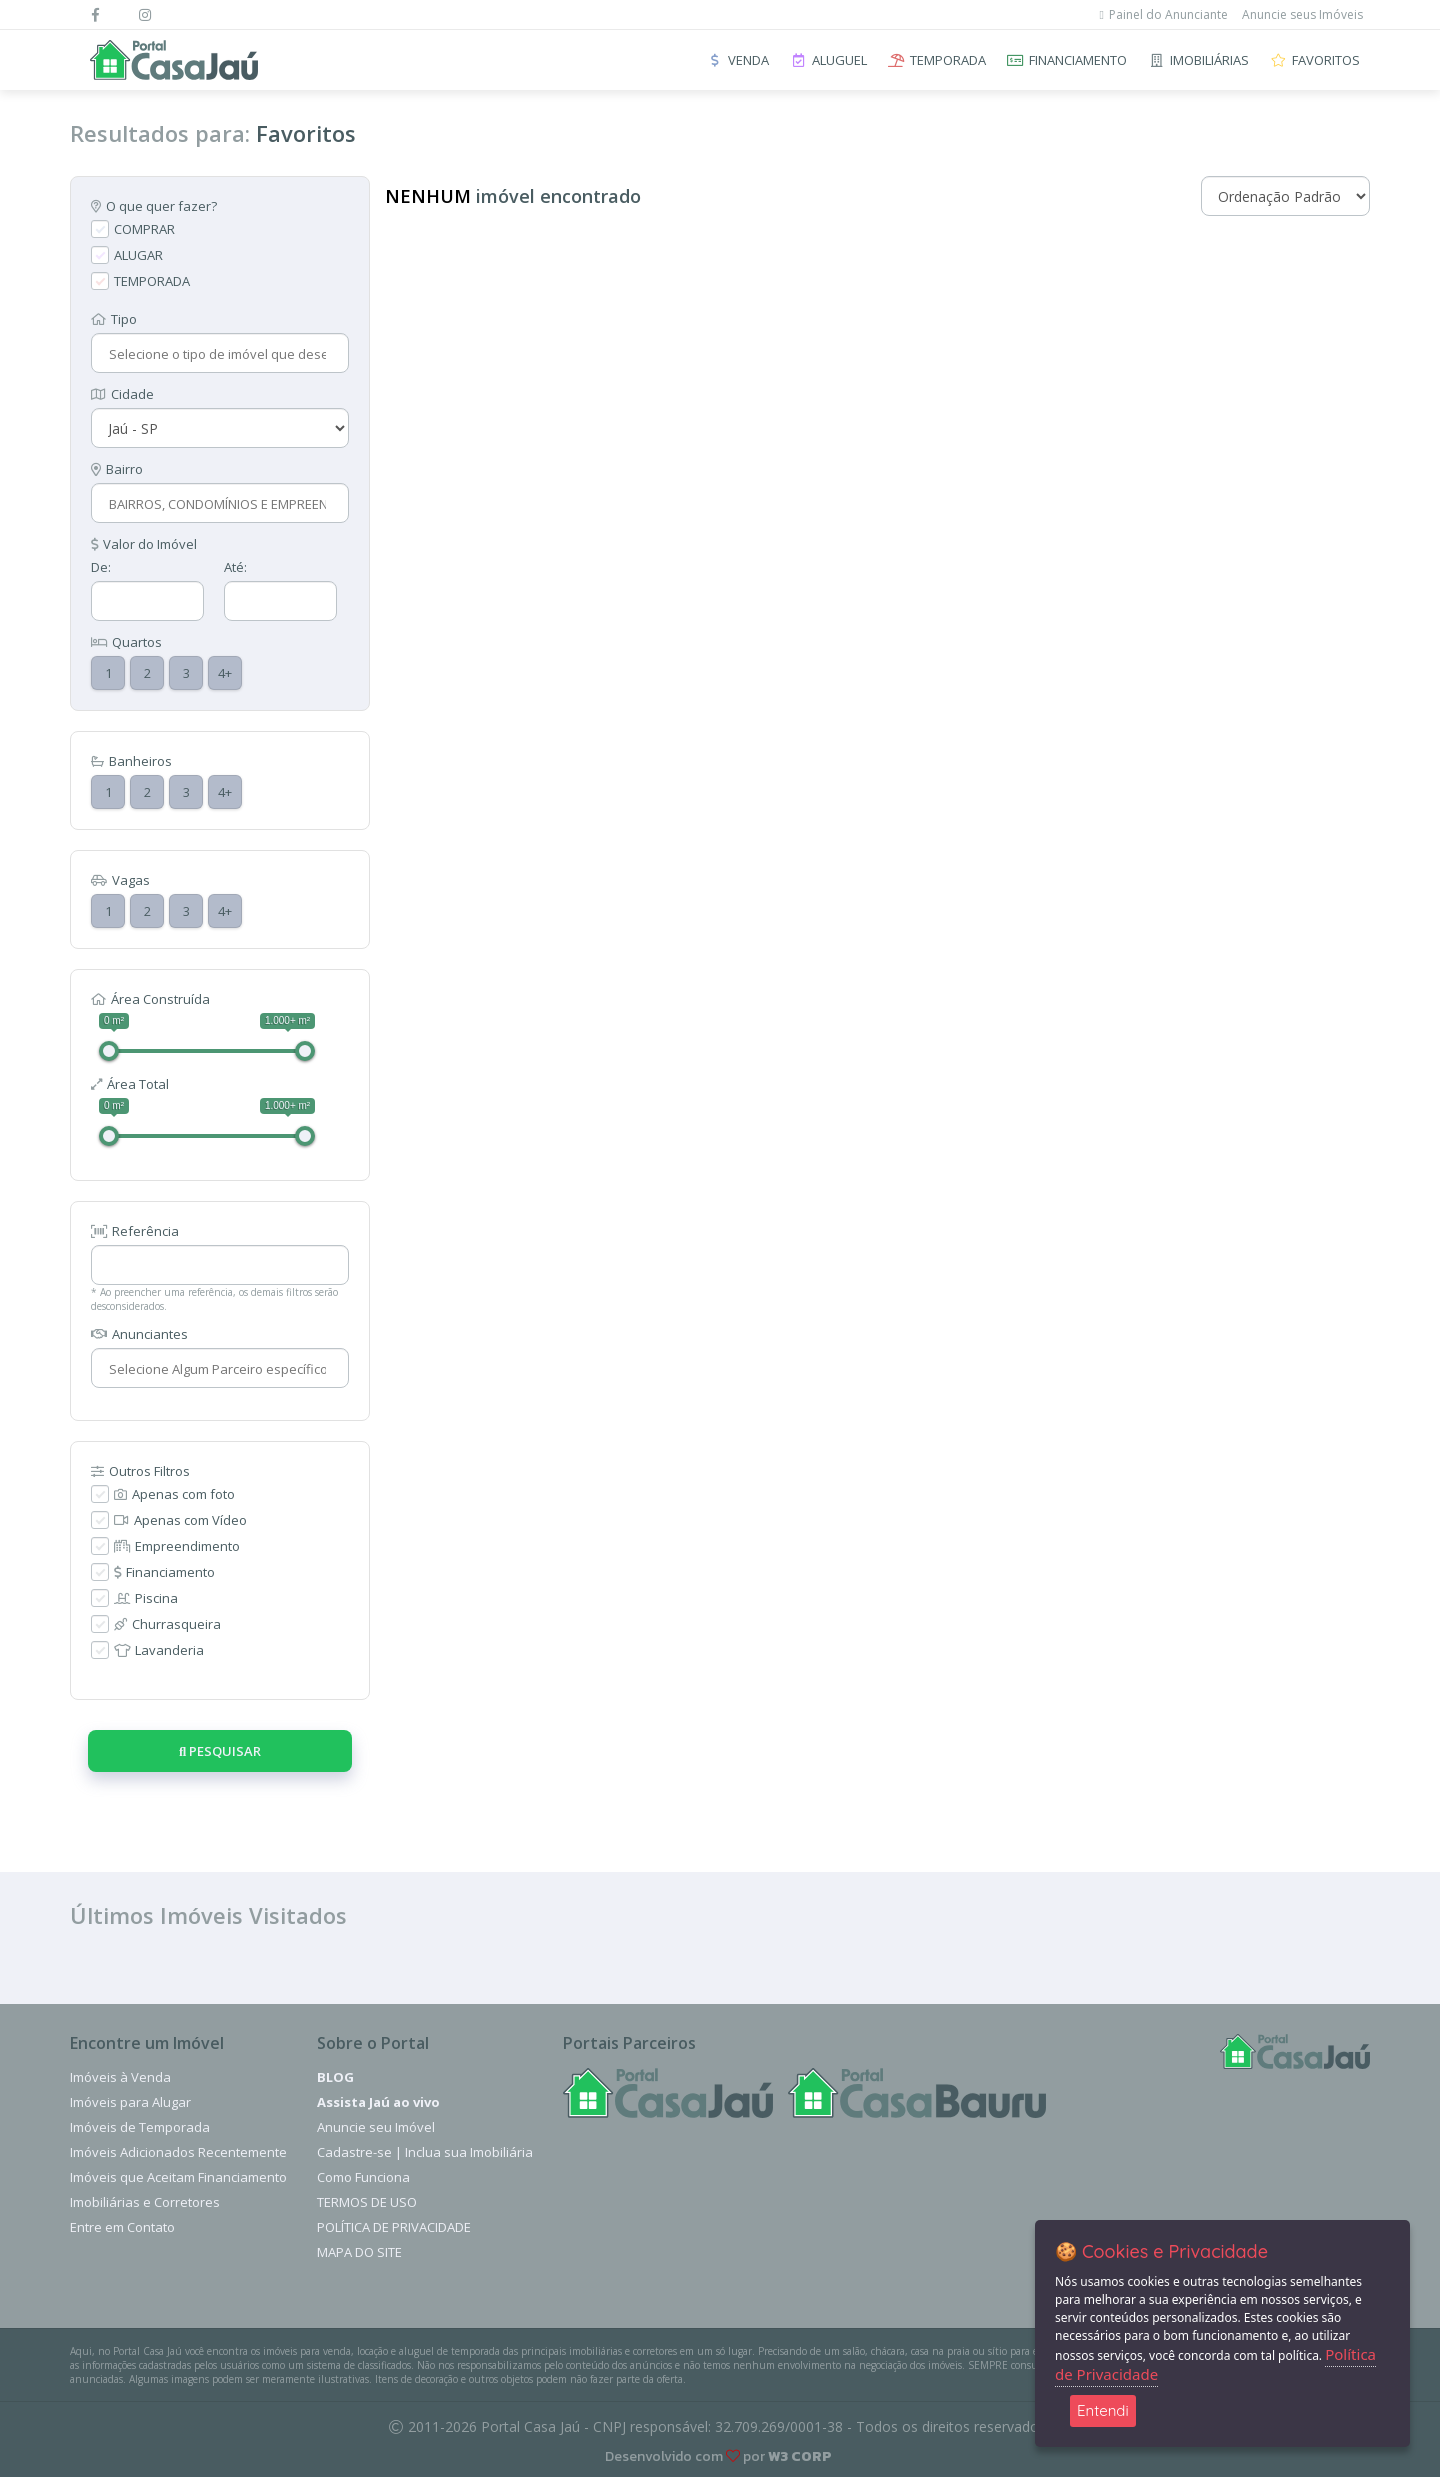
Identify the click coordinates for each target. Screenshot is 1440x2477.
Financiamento (164, 1572)
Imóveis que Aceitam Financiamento (178, 2177)
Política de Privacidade (394, 2227)
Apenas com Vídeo (180, 1520)
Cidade (122, 394)
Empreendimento (177, 1546)
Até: (235, 567)
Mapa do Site (359, 2252)
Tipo (114, 319)
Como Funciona (363, 2177)
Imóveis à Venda (120, 2077)
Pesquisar (220, 1751)
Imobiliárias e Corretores (145, 2202)
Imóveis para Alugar (130, 2102)
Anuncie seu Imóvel (376, 2127)
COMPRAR (144, 229)
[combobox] (217, 354)
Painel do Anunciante (1164, 14)
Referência (135, 1231)
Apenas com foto (174, 1494)
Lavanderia (159, 1650)
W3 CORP (800, 2456)
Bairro (117, 469)
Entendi (1103, 2410)
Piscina (146, 1598)
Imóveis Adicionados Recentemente (178, 2152)
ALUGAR (138, 255)
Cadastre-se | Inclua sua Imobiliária (425, 2152)
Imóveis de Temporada (140, 2127)
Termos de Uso (367, 2202)
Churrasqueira (167, 1624)
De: (101, 567)
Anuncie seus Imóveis (1302, 14)
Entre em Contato (122, 2227)
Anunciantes (139, 1334)
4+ (225, 673)
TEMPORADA (152, 281)
